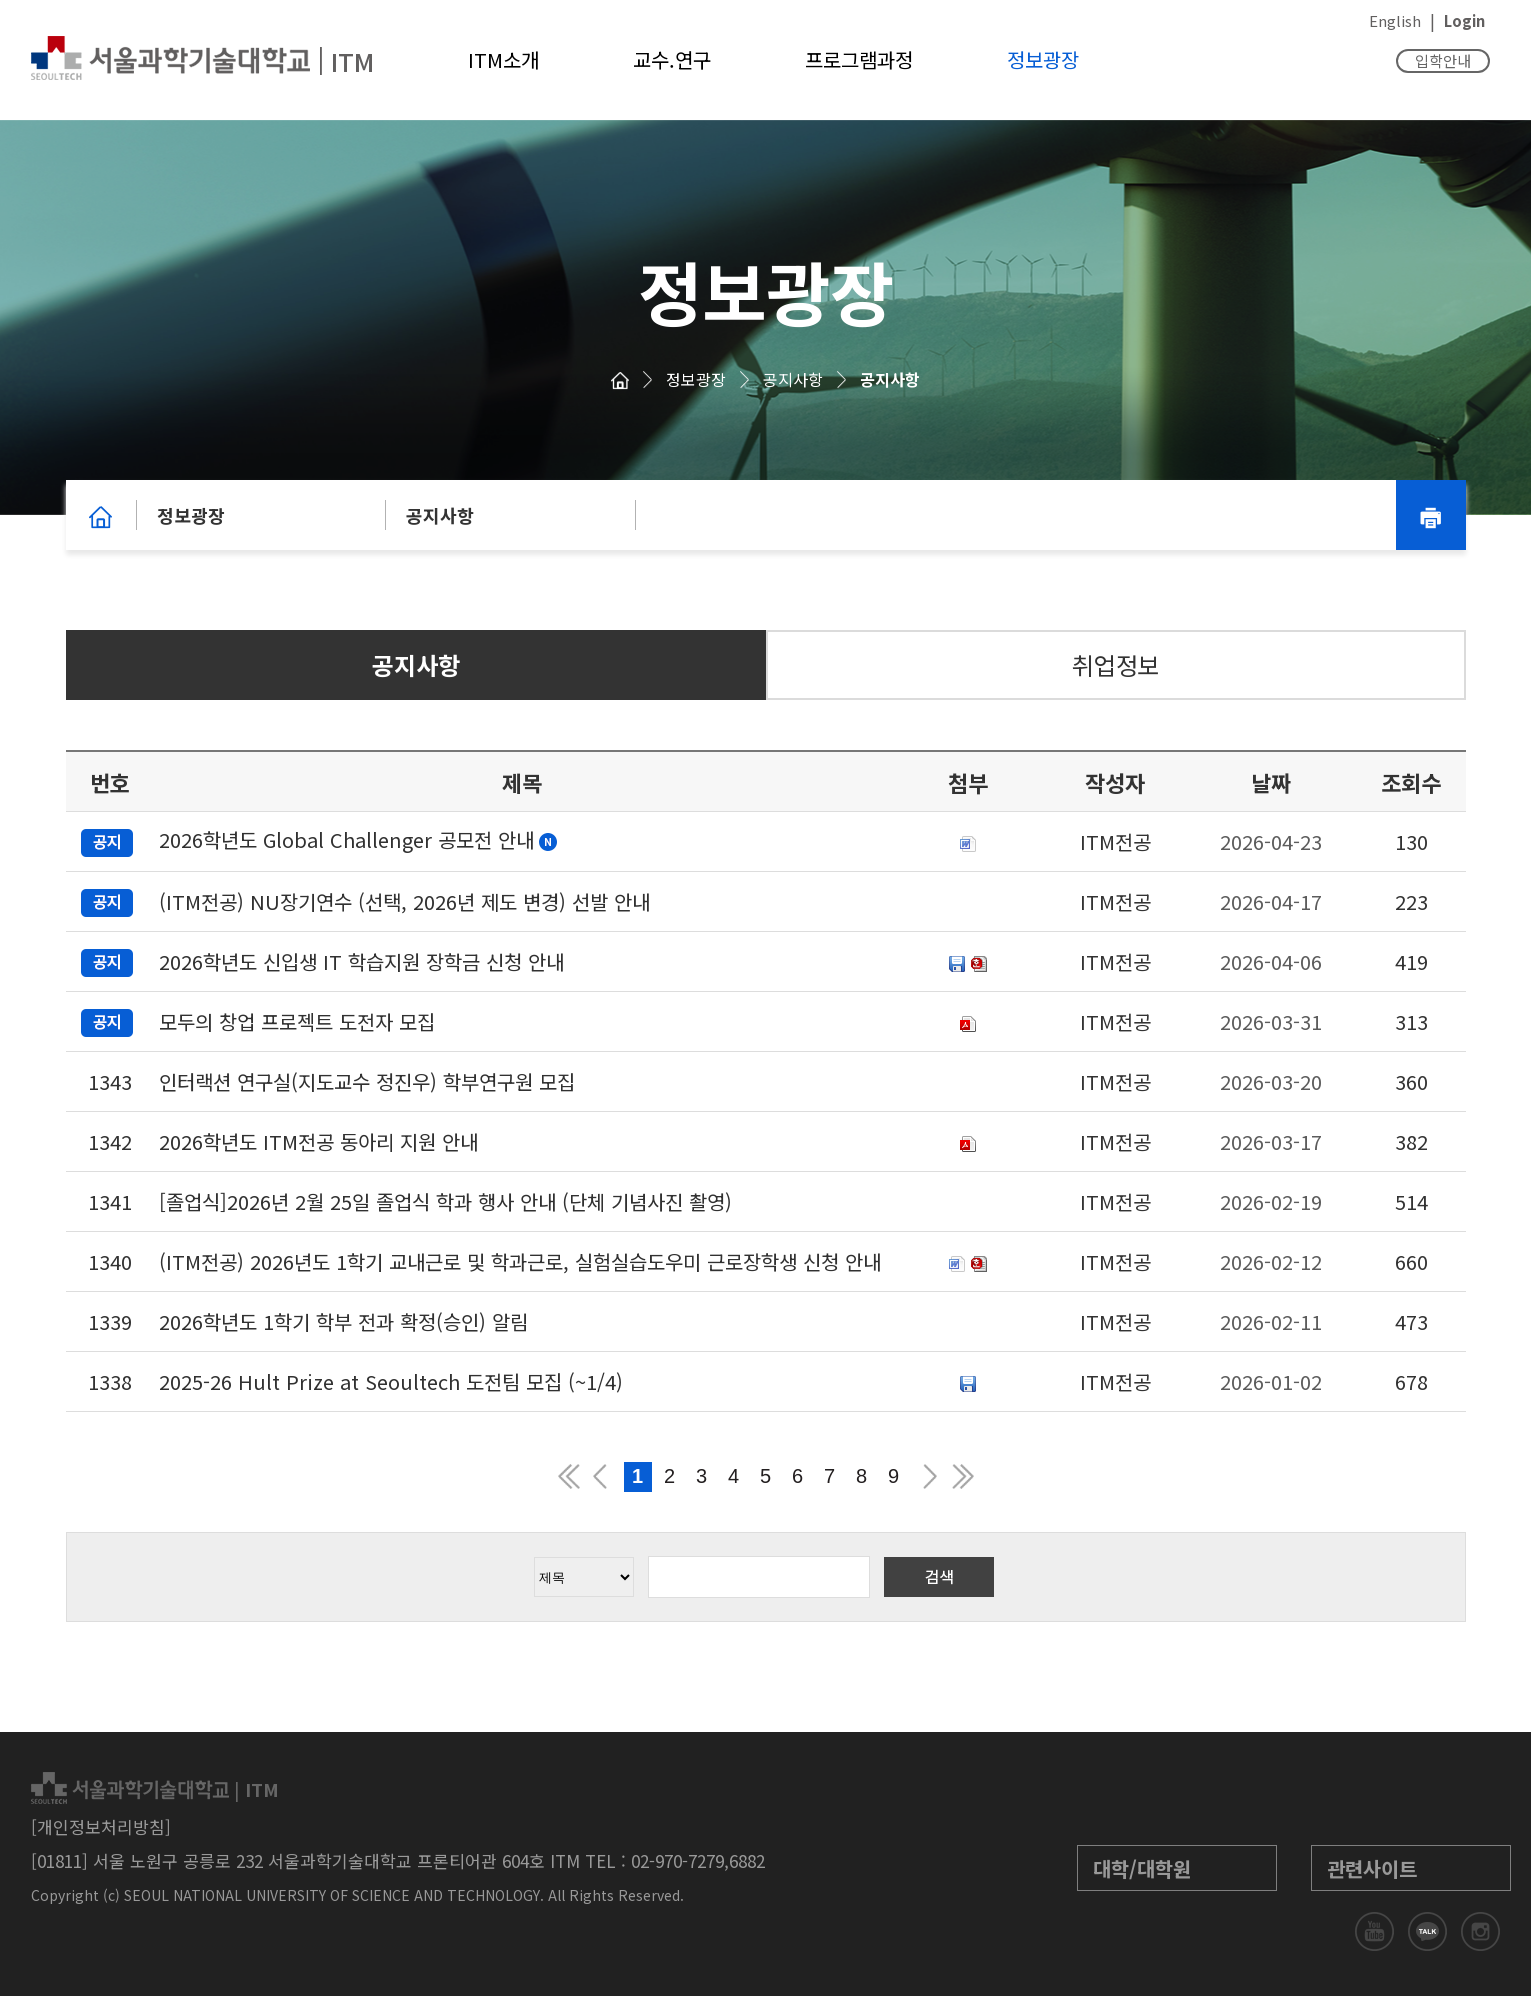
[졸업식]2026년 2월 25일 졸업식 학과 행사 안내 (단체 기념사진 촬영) (445, 1201)
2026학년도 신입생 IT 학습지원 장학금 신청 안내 (361, 961)
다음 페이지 (931, 1477)
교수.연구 (672, 59)
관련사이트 (1372, 1868)
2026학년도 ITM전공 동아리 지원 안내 (318, 1141)
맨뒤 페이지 (963, 1477)
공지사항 (793, 379)
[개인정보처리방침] (101, 1826)
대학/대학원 (1142, 1868)
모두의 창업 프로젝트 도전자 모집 (297, 1021)
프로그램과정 (859, 59)
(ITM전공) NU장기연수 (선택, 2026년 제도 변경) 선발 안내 (404, 901)
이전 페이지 (601, 1477)
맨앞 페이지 (569, 1477)
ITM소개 (503, 59)
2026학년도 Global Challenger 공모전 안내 (346, 839)
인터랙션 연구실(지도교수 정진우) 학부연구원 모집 (367, 1081)
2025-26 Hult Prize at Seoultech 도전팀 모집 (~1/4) (391, 1381)
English (1395, 20)
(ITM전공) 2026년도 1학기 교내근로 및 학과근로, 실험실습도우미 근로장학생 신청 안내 (520, 1261)
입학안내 (1443, 60)
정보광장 (1043, 59)
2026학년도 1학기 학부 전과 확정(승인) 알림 (343, 1321)
